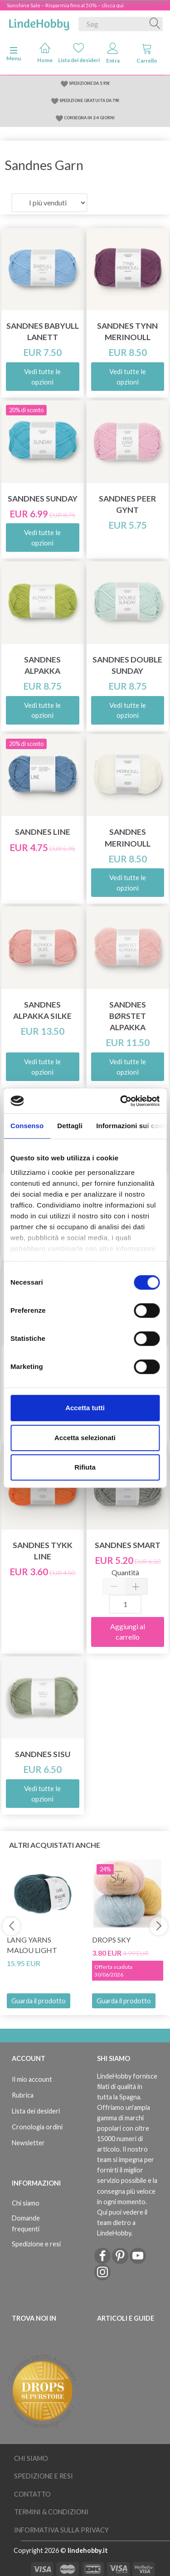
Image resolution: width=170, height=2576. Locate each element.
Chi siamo (25, 2203)
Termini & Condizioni (51, 2512)
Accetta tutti (85, 1408)
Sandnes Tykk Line (43, 1550)
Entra (113, 53)
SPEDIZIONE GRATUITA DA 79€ (89, 100)
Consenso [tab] (27, 1126)
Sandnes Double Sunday (127, 665)
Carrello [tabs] (146, 53)
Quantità (125, 1572)
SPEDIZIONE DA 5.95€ (89, 83)
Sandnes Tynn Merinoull (127, 331)
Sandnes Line (42, 832)
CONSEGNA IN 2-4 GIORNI (89, 117)
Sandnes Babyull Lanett (42, 331)
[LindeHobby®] (39, 22)
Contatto (32, 2494)
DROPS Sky (111, 1939)
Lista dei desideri (79, 52)
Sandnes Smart (127, 1545)
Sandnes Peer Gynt (127, 504)
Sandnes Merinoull (128, 837)
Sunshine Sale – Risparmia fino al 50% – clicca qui (65, 5)
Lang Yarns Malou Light (32, 1944)
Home (45, 52)
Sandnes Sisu (42, 1754)
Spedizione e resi (36, 2244)
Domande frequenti (26, 2223)
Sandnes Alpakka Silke (42, 1010)
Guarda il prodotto (38, 2001)
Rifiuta (85, 1467)
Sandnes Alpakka (42, 665)
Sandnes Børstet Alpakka (127, 1016)
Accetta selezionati (85, 1437)
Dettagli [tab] (70, 1126)
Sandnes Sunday (43, 498)
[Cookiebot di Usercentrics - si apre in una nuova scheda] (121, 1101)
